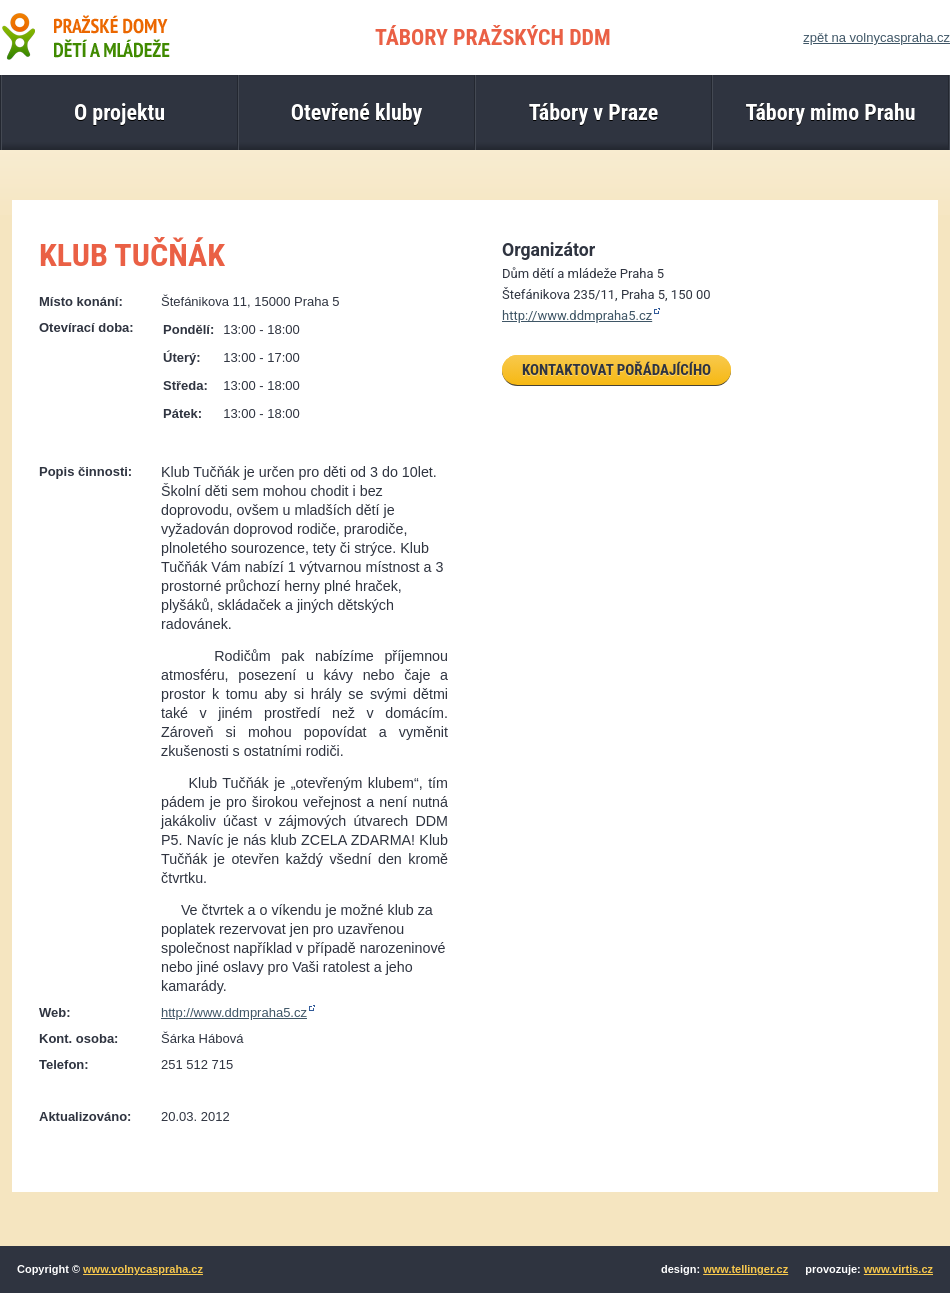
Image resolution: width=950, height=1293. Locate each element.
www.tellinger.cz (745, 1269)
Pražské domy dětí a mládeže (85, 35)
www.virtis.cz (898, 1269)
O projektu (119, 112)
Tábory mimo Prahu (830, 112)
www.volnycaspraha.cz (143, 1269)
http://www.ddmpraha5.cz (234, 1012)
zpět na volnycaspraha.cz (876, 37)
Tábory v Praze (594, 112)
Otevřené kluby (357, 112)
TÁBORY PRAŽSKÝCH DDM (493, 37)
